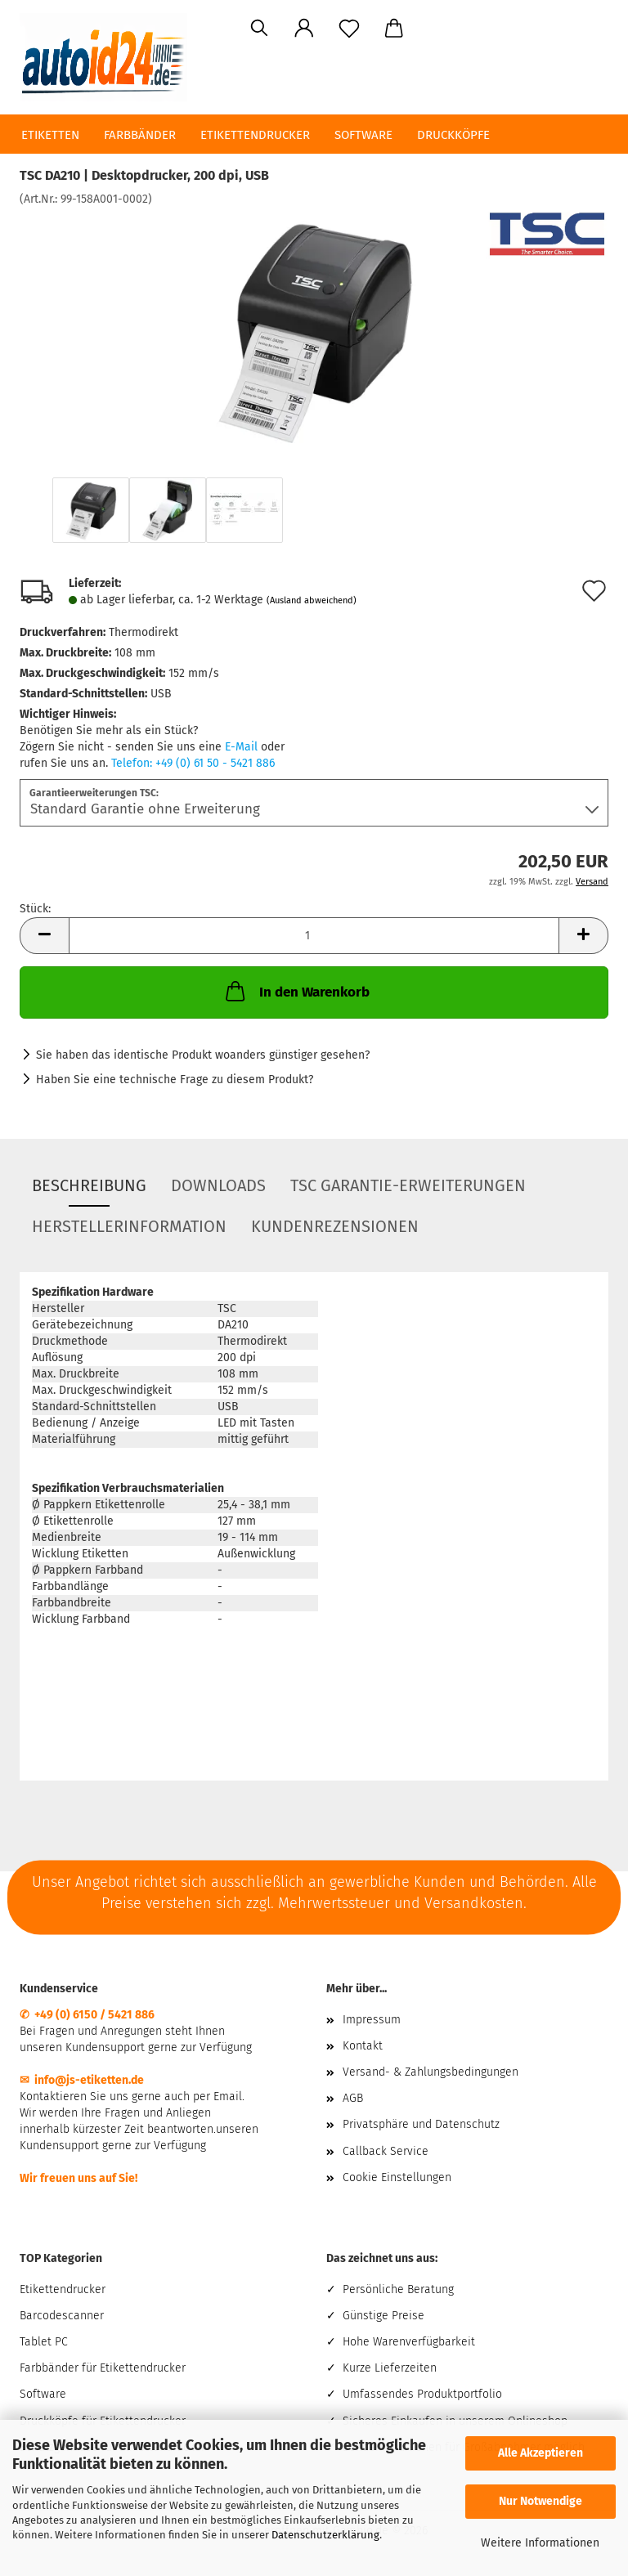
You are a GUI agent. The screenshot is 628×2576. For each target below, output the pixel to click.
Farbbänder (140, 135)
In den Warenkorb (296, 991)
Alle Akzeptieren (540, 2453)
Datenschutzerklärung (325, 2535)
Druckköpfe (453, 135)
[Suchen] (258, 28)
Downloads (218, 1185)
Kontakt (363, 2046)
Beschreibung (89, 1185)
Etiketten (50, 135)
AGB (353, 2098)
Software (363, 135)
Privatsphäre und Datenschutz (421, 2124)
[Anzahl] (314, 935)
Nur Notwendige (540, 2501)
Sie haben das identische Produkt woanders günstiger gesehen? (203, 1055)
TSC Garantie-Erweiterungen (408, 1185)
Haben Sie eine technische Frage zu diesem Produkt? (174, 1079)
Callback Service (385, 2151)
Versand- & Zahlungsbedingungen (430, 2072)
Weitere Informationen (540, 2543)
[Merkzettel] (348, 28)
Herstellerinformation (129, 1226)
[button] (303, 28)
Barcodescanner (62, 2316)
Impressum (372, 2020)
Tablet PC (44, 2342)
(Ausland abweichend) (312, 600)
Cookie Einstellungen (397, 2177)
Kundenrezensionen (335, 1226)
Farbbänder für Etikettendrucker (103, 2368)
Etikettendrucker (255, 135)
